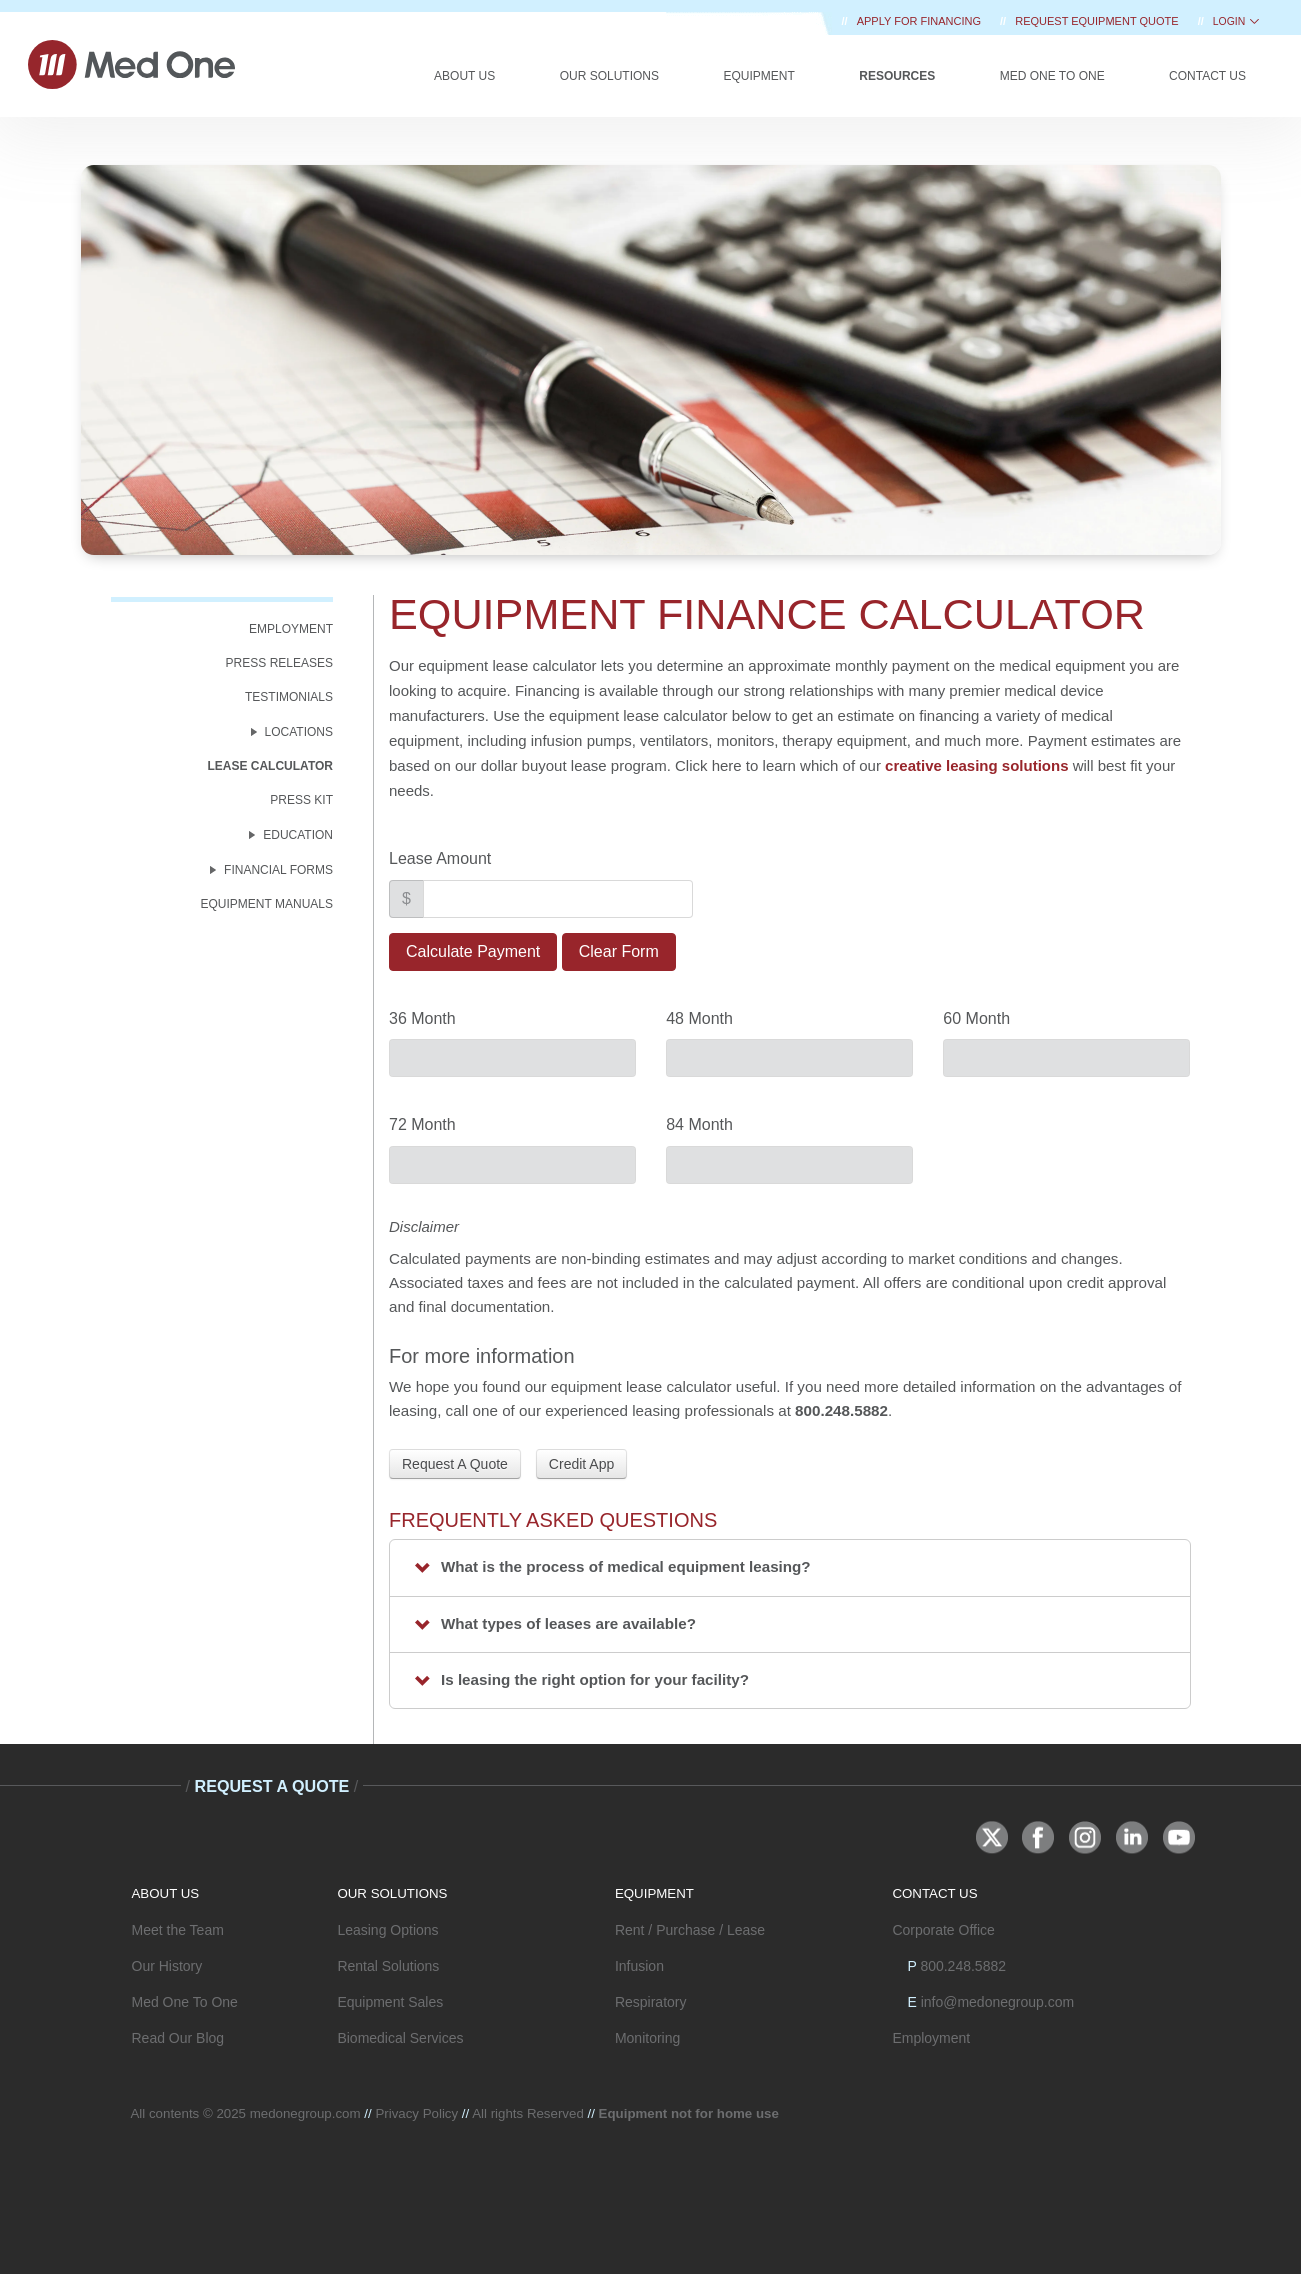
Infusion (639, 1966)
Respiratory (651, 2002)
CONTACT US (934, 1893)
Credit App (581, 1464)
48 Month (699, 1018)
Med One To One (185, 2002)
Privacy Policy (416, 2113)
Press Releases (279, 663)
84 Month (699, 1124)
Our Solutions (609, 76)
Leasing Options (387, 1930)
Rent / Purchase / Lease (690, 1930)
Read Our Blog (178, 2038)
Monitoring (647, 2038)
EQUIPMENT (654, 1893)
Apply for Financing (920, 21)
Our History (167, 1966)
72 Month (422, 1124)
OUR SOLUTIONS (392, 1893)
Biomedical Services (400, 2038)
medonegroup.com (305, 2113)
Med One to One (1052, 76)
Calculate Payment (473, 951)
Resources (897, 76)
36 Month (422, 1018)
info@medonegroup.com (998, 2002)
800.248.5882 (963, 1966)
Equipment (758, 76)
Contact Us (1207, 76)
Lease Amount (440, 858)
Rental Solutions (388, 1966)
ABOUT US (166, 1893)
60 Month (976, 1018)
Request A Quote (455, 1464)
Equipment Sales (390, 2002)
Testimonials (289, 697)
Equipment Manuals (267, 904)
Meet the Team (178, 1930)
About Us (464, 76)
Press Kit (301, 800)
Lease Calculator (270, 766)
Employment (291, 629)
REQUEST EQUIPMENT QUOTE (1098, 21)
